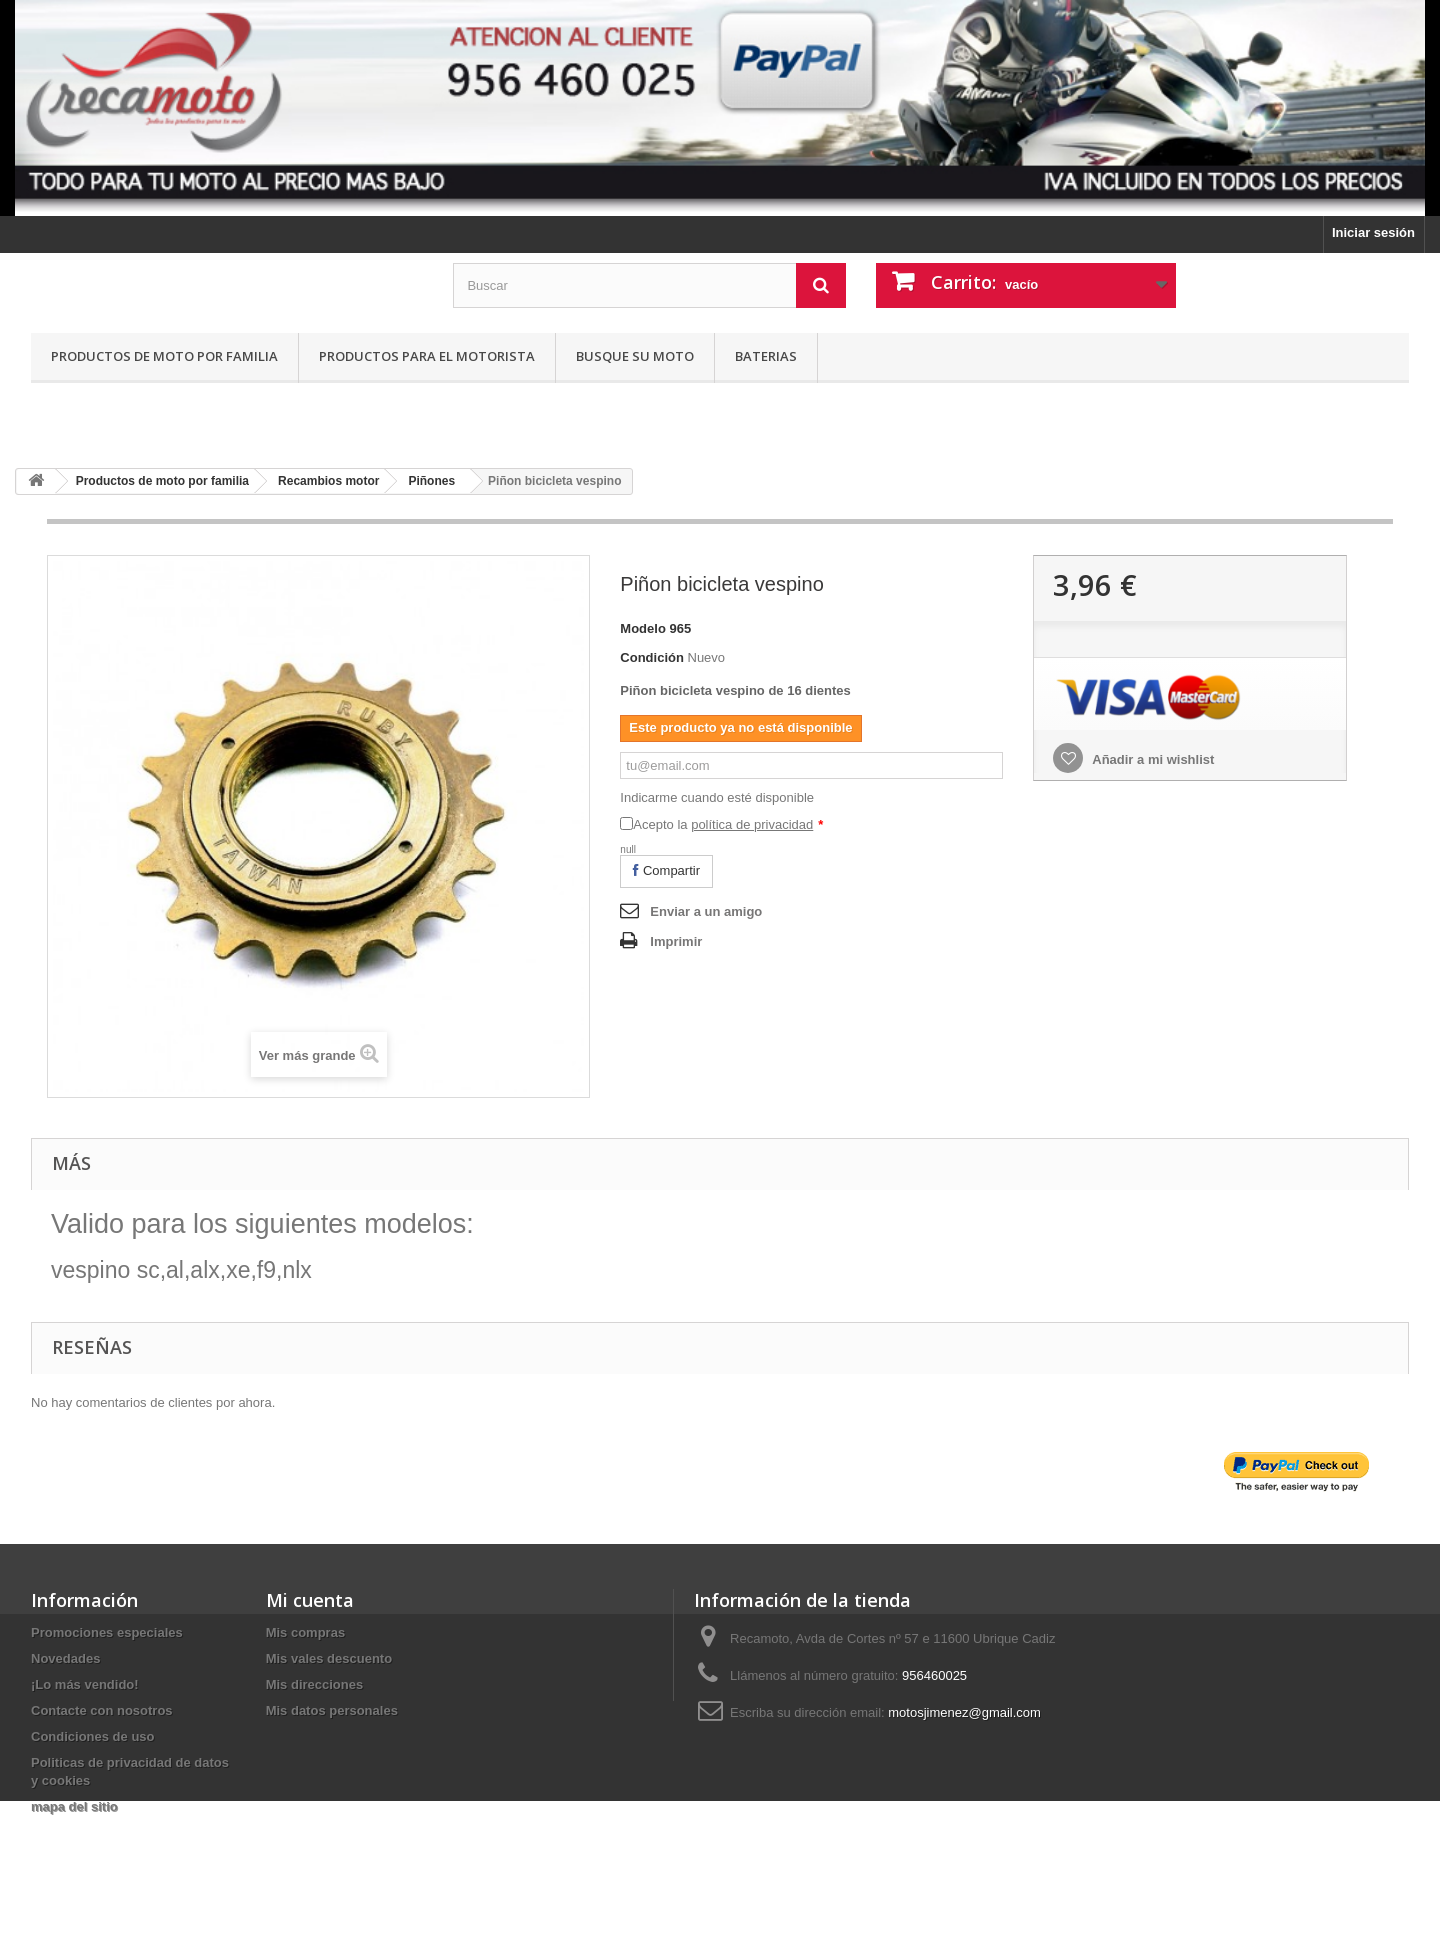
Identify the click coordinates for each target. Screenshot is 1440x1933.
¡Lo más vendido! (85, 1684)
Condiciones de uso (93, 1736)
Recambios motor (328, 481)
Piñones (431, 481)
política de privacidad (752, 824)
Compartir (666, 870)
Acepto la (728, 824)
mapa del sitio (74, 1806)
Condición (652, 657)
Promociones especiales (107, 1632)
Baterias (766, 356)
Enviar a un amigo (706, 911)
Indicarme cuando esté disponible (717, 797)
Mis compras (305, 1632)
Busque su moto (635, 356)
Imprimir (676, 941)
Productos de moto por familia (164, 356)
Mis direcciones (315, 1684)
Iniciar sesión (1373, 232)
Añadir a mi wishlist (1151, 759)
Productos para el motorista (427, 356)
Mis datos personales (332, 1710)
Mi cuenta (310, 1600)
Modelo (643, 628)
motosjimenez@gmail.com (964, 1712)
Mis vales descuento (329, 1658)
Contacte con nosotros (102, 1710)
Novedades (65, 1658)
